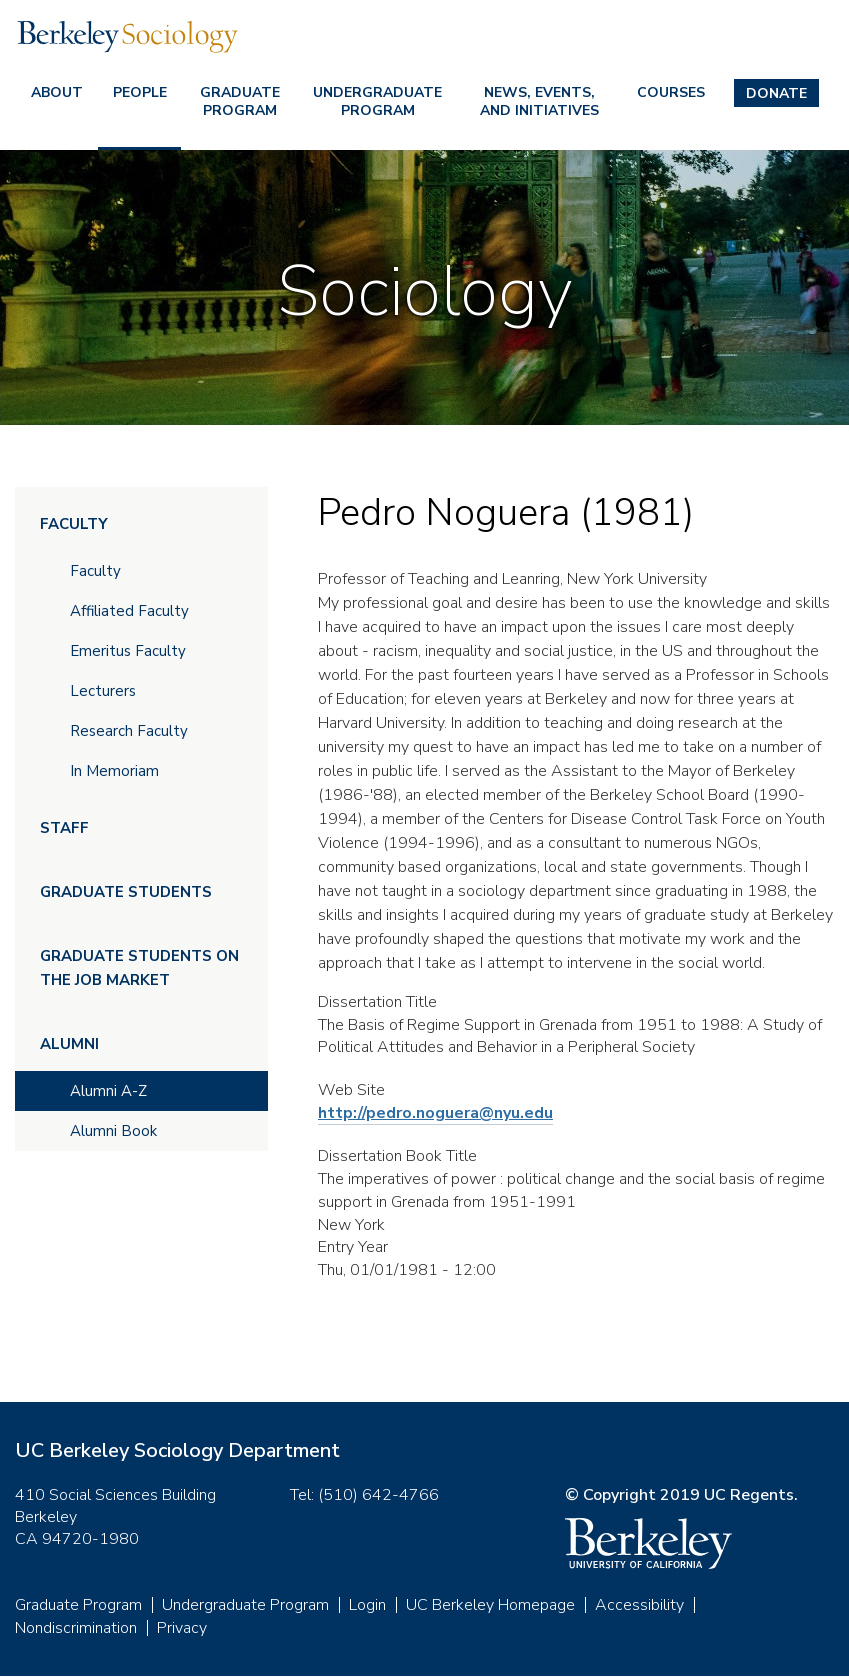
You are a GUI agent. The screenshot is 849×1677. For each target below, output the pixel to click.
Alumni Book (113, 1131)
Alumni (69, 1044)
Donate (776, 93)
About (57, 92)
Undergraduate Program (377, 101)
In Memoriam (114, 771)
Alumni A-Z (108, 1091)
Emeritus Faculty (128, 651)
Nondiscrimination (76, 1628)
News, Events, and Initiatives (539, 101)
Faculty (74, 524)
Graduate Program (240, 101)
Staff (64, 828)
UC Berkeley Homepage (490, 1605)
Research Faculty (129, 731)
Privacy (182, 1628)
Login (367, 1605)
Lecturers (103, 691)
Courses (671, 92)
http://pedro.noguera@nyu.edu (435, 1113)
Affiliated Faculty (129, 611)
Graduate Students (126, 892)
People (140, 92)
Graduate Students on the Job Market (139, 968)
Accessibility (639, 1605)
